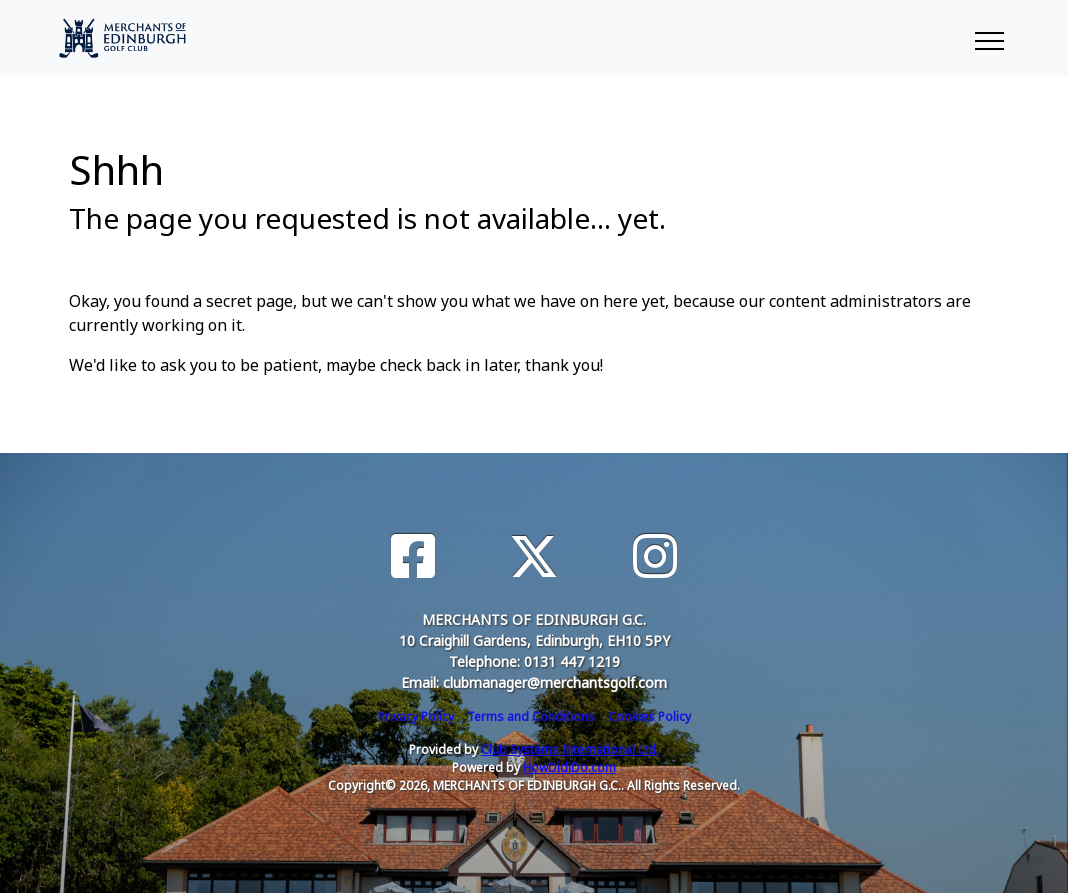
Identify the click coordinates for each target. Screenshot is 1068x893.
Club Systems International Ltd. (570, 749)
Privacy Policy (416, 716)
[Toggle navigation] (988, 38)
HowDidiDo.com (569, 767)
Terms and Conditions (531, 716)
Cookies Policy (649, 716)
